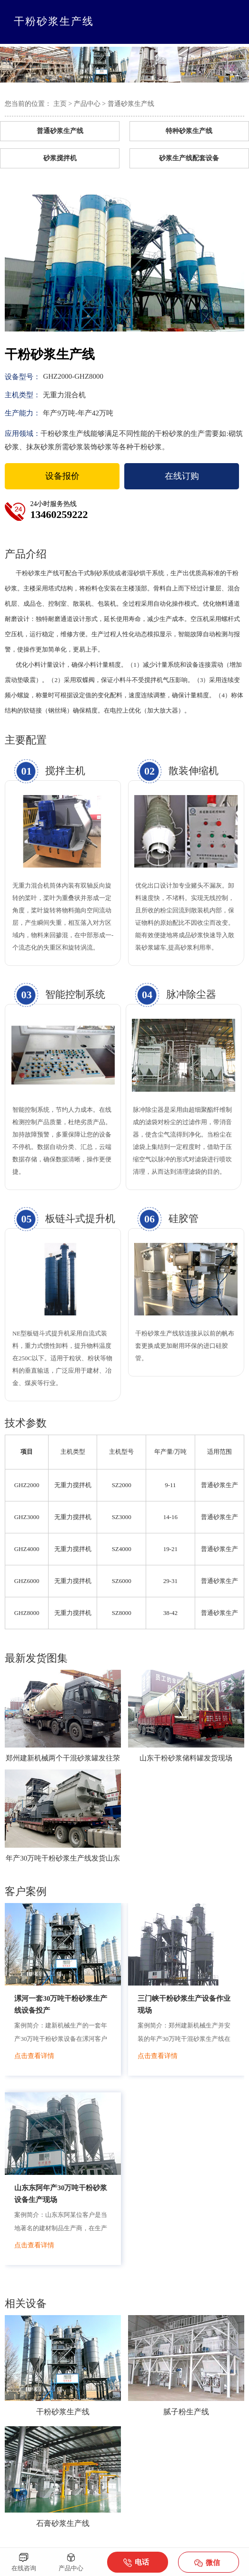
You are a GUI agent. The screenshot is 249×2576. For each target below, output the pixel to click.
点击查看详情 (34, 2055)
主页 (60, 103)
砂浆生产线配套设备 (189, 158)
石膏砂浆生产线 (63, 2523)
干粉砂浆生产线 (63, 2412)
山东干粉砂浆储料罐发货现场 (185, 1758)
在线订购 (182, 476)
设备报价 (62, 476)
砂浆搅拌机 (60, 158)
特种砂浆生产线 (189, 130)
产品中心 (87, 103)
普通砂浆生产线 (131, 103)
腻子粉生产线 (186, 2412)
